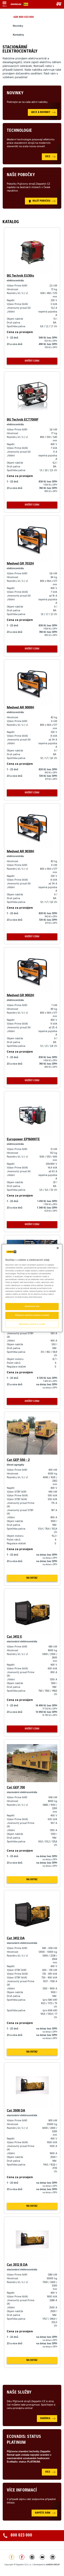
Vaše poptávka (57, 4)
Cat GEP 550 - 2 (18, 1460)
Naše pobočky (21, 175)
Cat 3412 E (14, 1637)
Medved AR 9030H (20, 851)
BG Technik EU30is (20, 276)
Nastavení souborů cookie (32, 1324)
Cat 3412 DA (16, 1938)
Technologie (19, 131)
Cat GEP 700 (16, 1787)
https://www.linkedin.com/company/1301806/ (52, 2557)
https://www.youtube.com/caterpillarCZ (42, 2557)
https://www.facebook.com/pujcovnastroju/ (21, 2557)
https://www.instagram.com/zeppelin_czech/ (32, 2557)
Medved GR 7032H (20, 563)
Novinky (15, 93)
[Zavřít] (57, 1248)
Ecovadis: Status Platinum (24, 2440)
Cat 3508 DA (16, 2110)
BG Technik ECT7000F (23, 419)
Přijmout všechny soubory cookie (32, 1315)
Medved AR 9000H (20, 707)
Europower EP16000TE (23, 1139)
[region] (32, 1288)
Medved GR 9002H (20, 995)
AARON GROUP (53, 2565)
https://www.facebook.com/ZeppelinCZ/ (11, 2557)
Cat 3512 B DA (17, 2265)
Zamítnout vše (32, 1306)
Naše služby (19, 2393)
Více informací (22, 2491)
